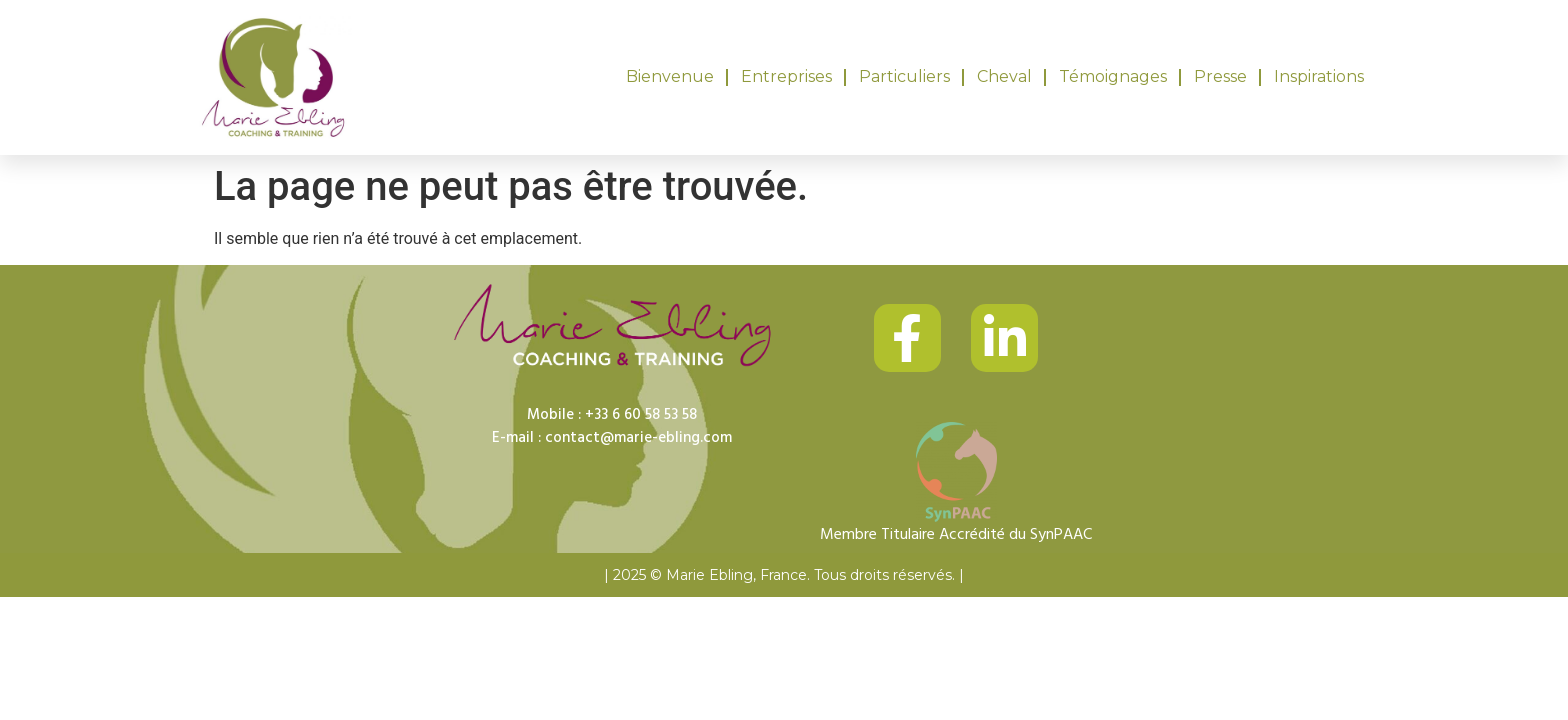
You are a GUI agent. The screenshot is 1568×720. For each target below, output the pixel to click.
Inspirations (1319, 76)
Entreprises (786, 76)
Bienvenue (670, 76)
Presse (1220, 76)
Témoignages (1113, 76)
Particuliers (904, 76)
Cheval (1004, 76)
